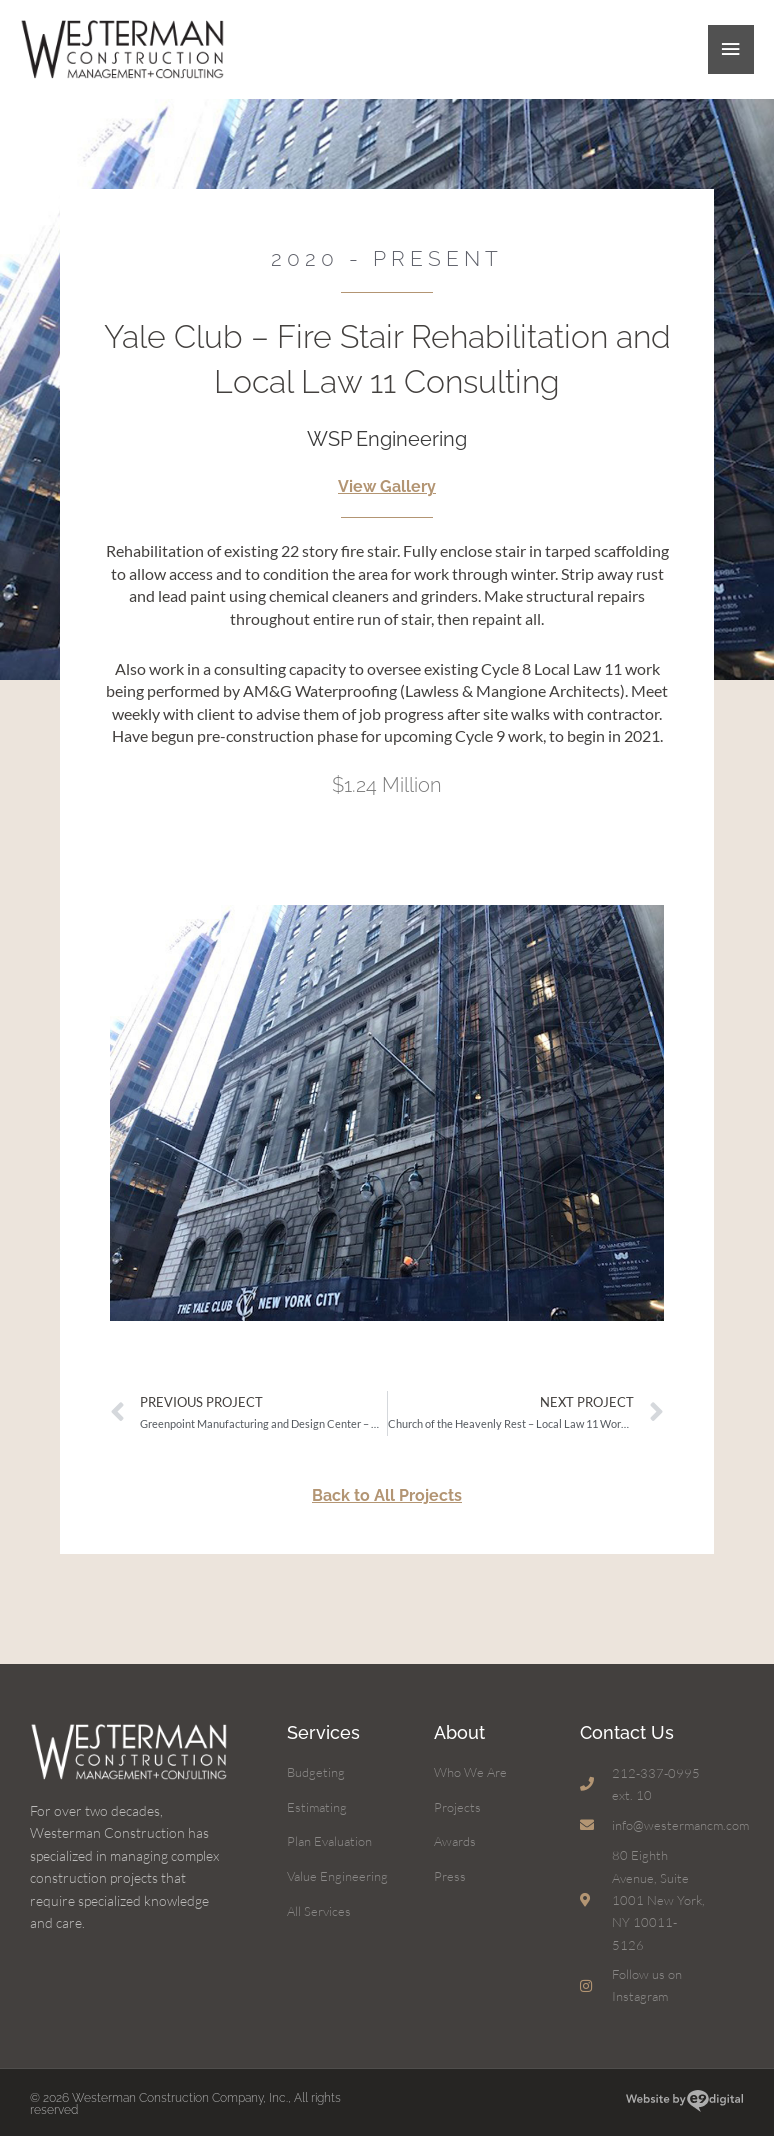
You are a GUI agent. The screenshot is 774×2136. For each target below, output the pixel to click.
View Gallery (387, 482)
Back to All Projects (387, 1490)
